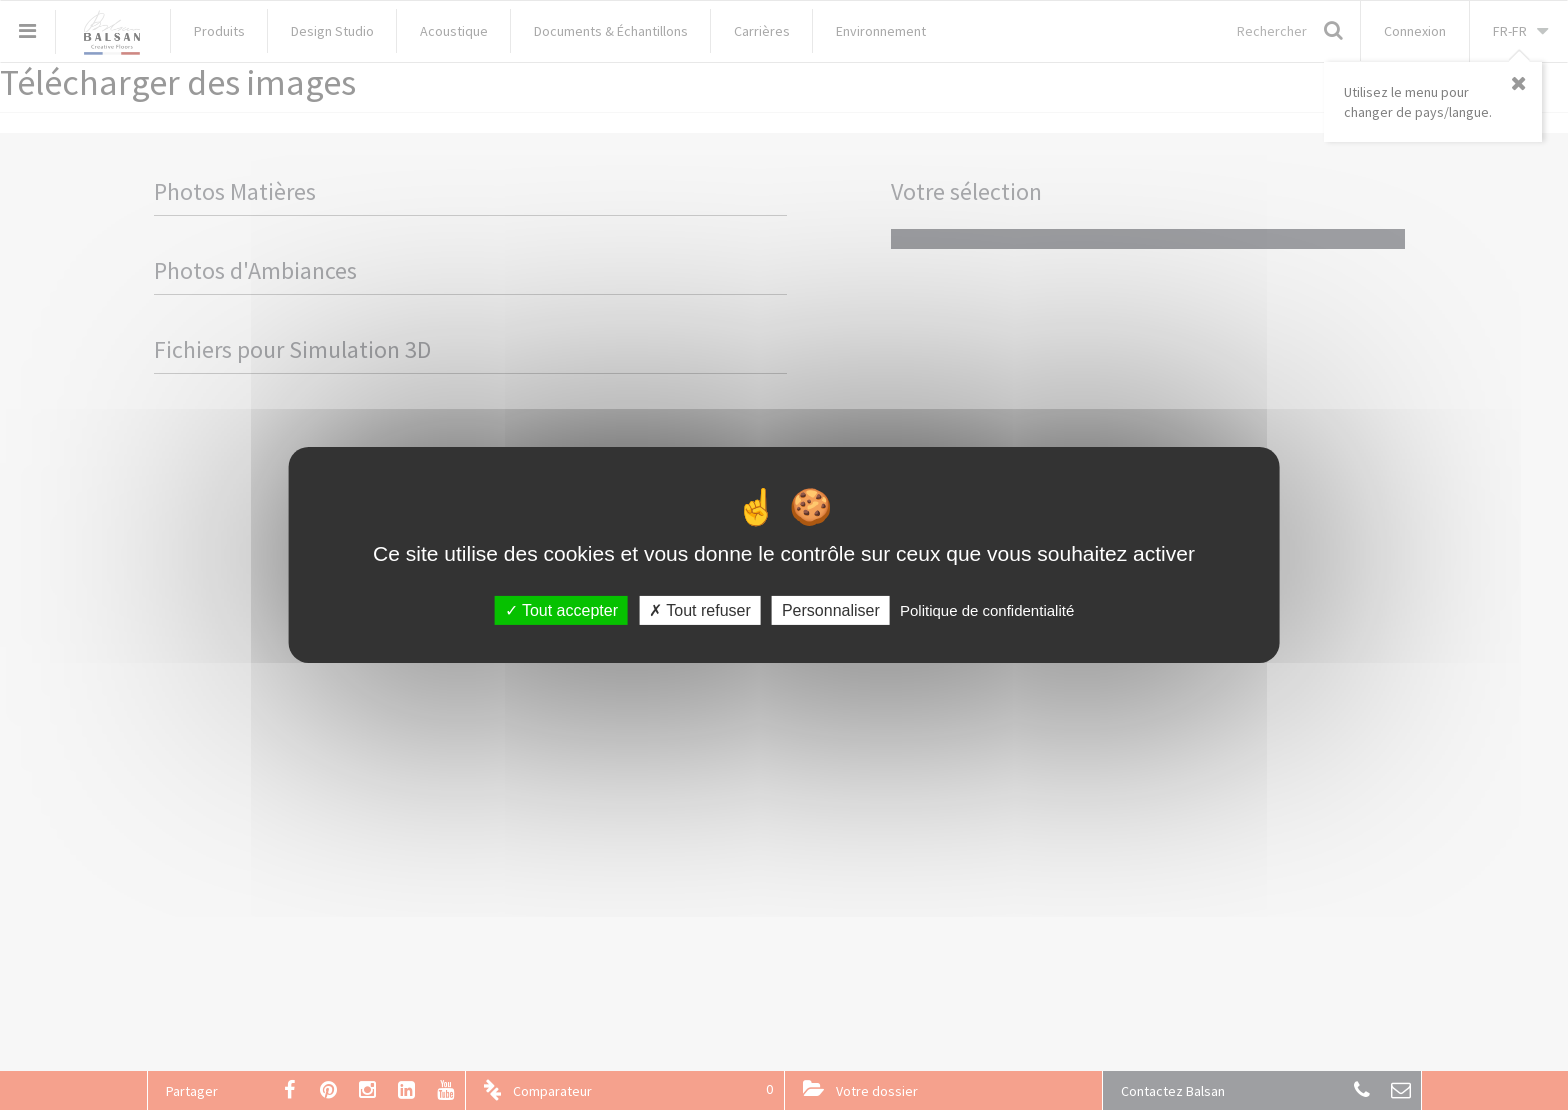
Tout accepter (561, 610)
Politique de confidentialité (987, 610)
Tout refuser (700, 610)
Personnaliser (831, 610)
